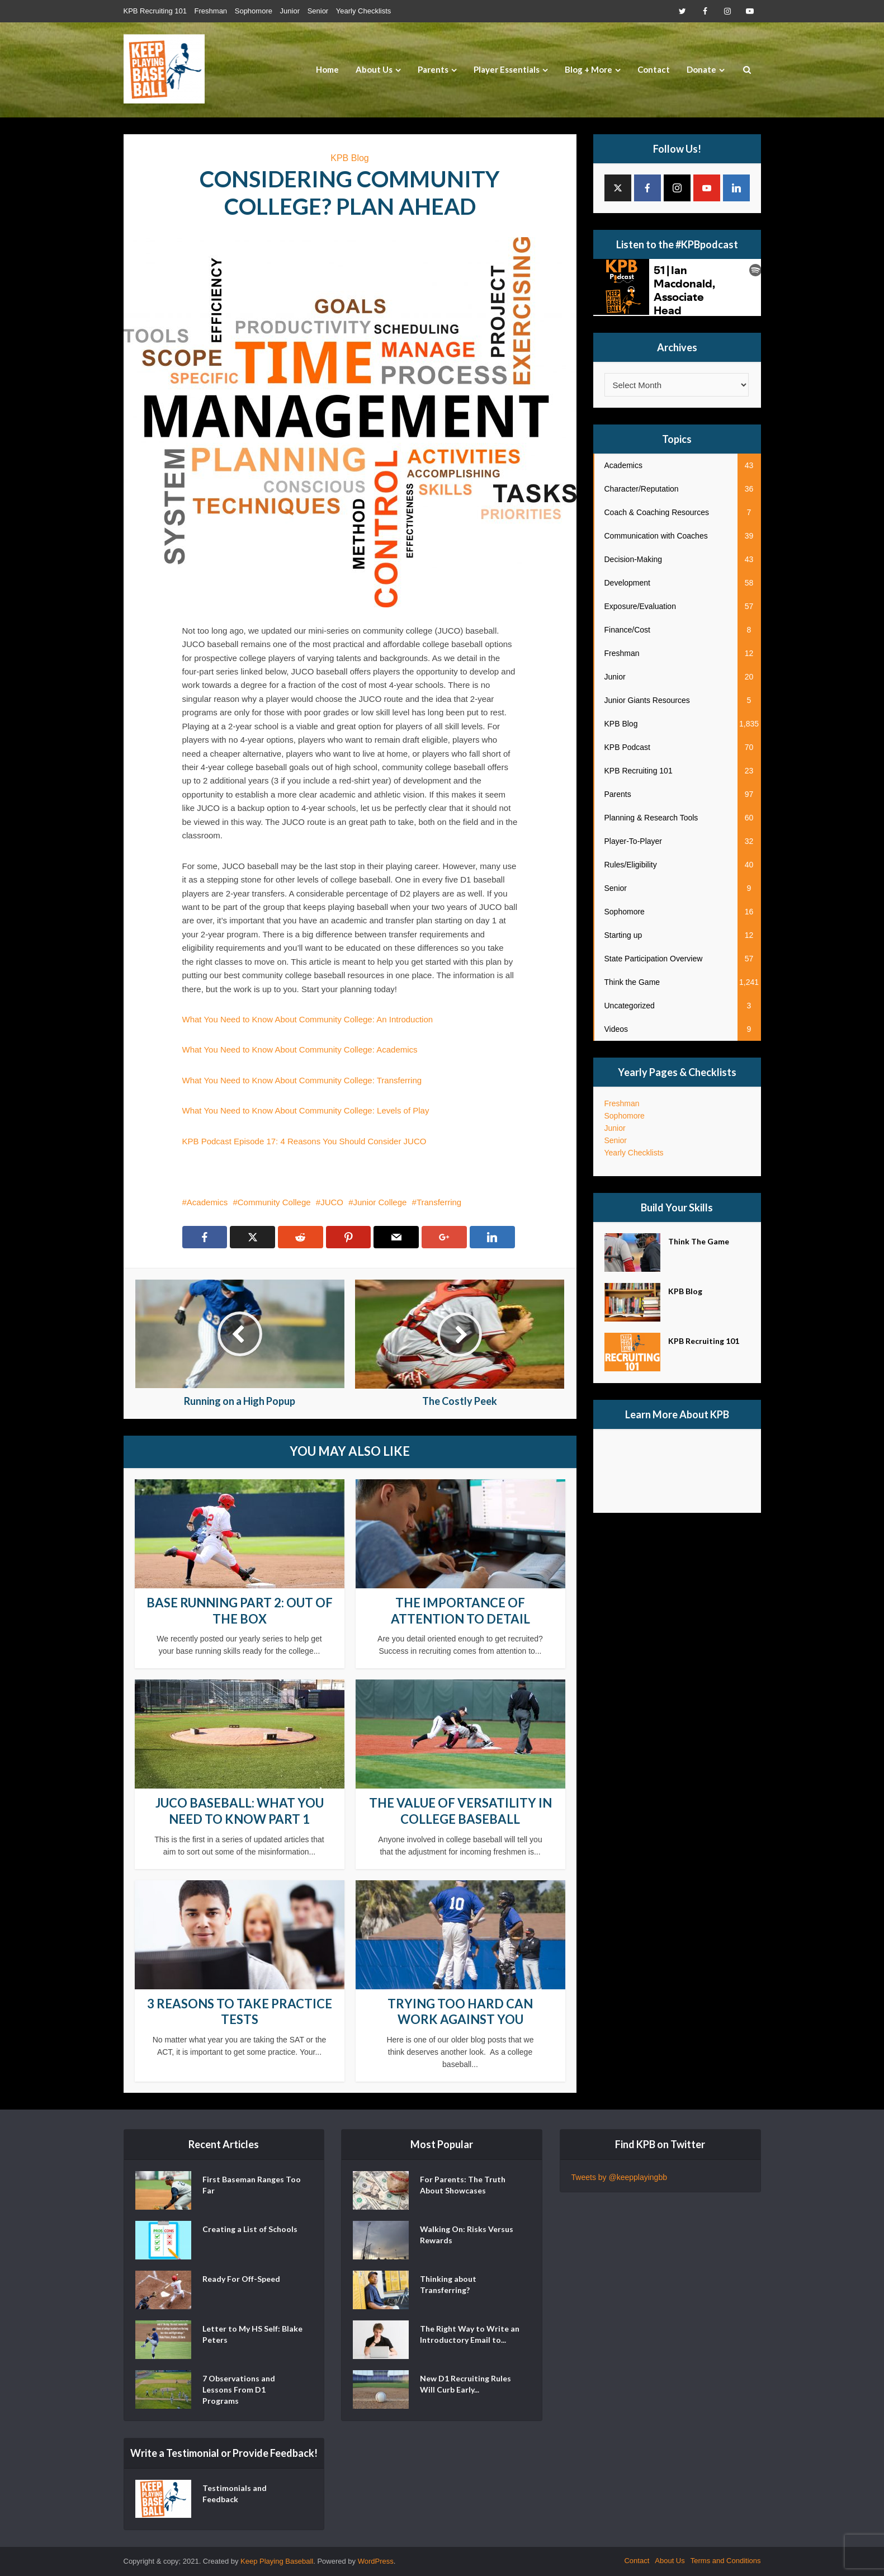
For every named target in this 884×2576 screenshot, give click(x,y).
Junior (290, 11)
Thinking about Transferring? (448, 2284)
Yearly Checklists (363, 11)
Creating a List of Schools (249, 2229)
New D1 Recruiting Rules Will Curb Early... (465, 2384)
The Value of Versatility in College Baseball (460, 1811)
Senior (318, 11)
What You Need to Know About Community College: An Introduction (307, 1019)
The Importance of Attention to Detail (460, 1610)
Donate (701, 69)
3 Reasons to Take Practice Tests (239, 2011)
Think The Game (698, 1241)
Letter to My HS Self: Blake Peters (252, 2334)
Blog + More (588, 69)
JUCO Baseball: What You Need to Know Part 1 (239, 1811)
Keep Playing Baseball (276, 2561)
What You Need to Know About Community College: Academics (300, 1049)
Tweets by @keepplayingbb (619, 2177)
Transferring (439, 1202)
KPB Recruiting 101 (155, 11)
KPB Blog (349, 158)
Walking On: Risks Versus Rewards (466, 2234)
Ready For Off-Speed (241, 2279)
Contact (653, 69)
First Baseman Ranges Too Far (251, 2184)
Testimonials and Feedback (234, 2493)
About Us (374, 69)
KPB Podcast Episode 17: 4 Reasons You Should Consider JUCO (304, 1141)
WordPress (376, 2561)
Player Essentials (507, 69)
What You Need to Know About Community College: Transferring (302, 1080)
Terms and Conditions (726, 2560)
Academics (207, 1202)
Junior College (379, 1202)
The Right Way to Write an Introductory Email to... (469, 2334)
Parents (433, 69)
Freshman (211, 11)
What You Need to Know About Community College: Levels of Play (305, 1110)
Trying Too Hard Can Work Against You (460, 2011)
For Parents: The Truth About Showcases (462, 2184)
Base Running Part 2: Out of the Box (239, 1610)
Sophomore (253, 11)
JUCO (331, 1202)
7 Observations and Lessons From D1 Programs (238, 2389)
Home (327, 69)
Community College (274, 1202)
